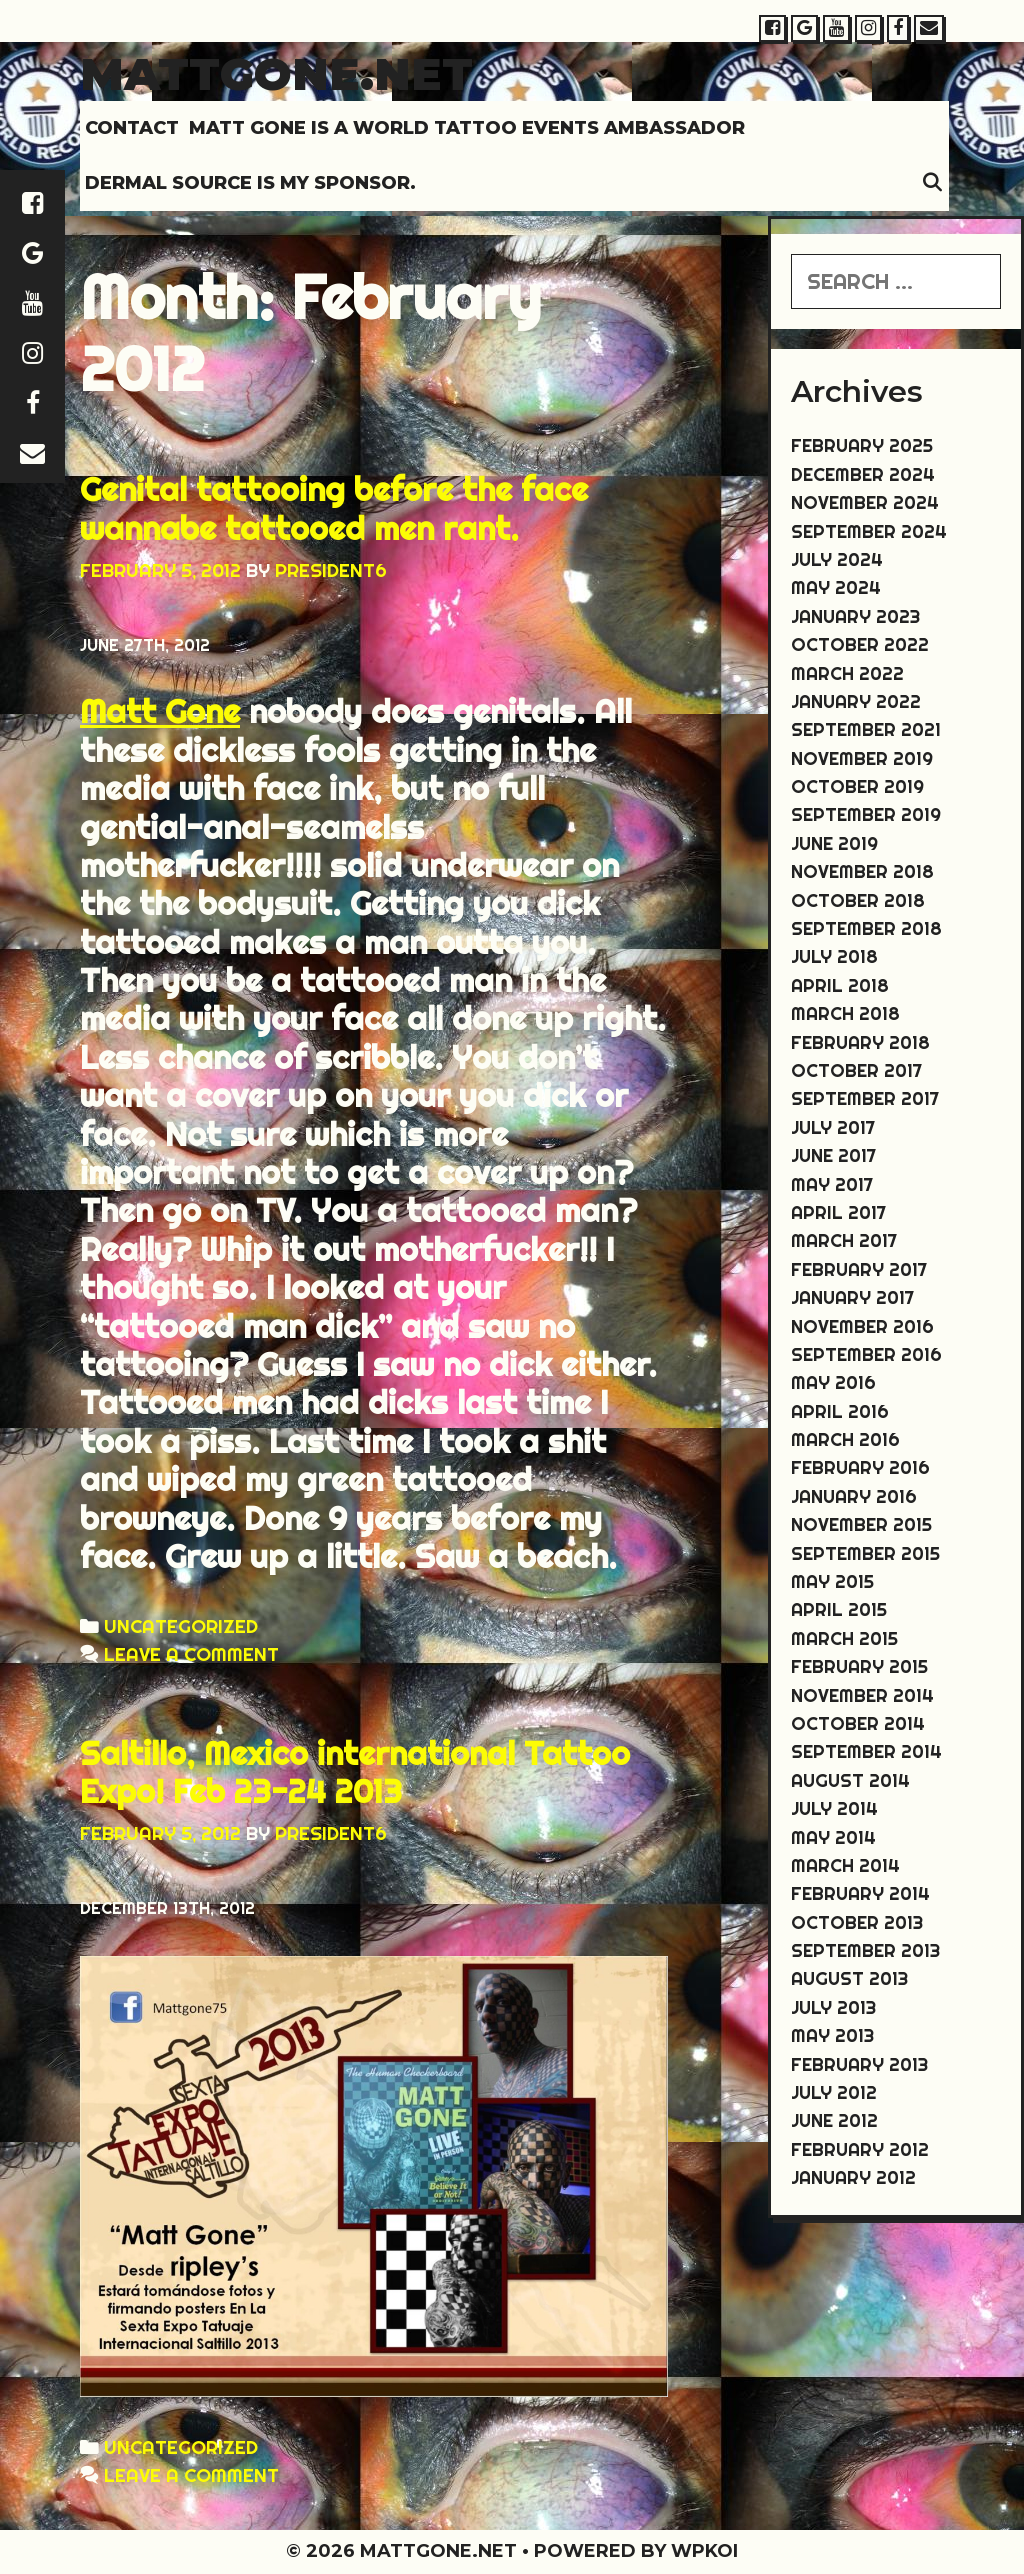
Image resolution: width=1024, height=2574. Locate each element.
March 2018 (845, 1013)
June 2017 (833, 1155)
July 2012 (834, 2092)
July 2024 (837, 559)
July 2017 (833, 1127)
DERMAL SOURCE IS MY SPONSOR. (250, 183)
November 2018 (862, 871)
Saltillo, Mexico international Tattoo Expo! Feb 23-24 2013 (355, 1772)
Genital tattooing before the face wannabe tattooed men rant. (334, 508)
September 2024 (869, 531)
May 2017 (832, 1184)
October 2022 (860, 644)
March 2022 (847, 673)
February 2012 (860, 2149)
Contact (132, 128)
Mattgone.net (276, 73)
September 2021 (866, 729)
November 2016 (862, 1326)
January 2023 (855, 616)
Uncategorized (181, 1626)
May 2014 (833, 1837)
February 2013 (859, 2064)
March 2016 (845, 1439)
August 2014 (850, 1780)
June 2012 (834, 2120)
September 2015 (865, 1553)
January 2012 (853, 2177)
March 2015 (844, 1638)
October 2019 (857, 786)
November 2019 (862, 758)
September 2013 (865, 1950)
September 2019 (866, 814)
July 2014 (834, 1808)
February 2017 (859, 1269)
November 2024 (865, 502)
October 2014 (858, 1723)
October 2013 (857, 1922)
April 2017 (838, 1212)
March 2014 (845, 1865)
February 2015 (859, 1666)
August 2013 (849, 1978)
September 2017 (865, 1098)
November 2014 (862, 1695)
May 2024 (836, 587)
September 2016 (866, 1354)
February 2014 (860, 1893)
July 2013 (833, 2007)
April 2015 (839, 1609)
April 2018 (840, 985)
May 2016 (833, 1382)
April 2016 (840, 1411)
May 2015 (832, 1581)
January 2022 (856, 701)
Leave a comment (191, 1654)
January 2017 (852, 1297)
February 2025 (862, 445)
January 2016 (854, 1496)
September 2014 (866, 1751)
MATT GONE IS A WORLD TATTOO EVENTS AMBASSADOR (467, 128)
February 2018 (860, 1042)
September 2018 (866, 928)
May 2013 (832, 2035)
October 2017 (856, 1070)
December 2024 (863, 474)
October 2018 (858, 900)
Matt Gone (160, 711)
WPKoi (704, 2551)
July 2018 (834, 956)
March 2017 (844, 1240)
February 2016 (860, 1467)
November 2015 (861, 1524)
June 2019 (834, 843)
